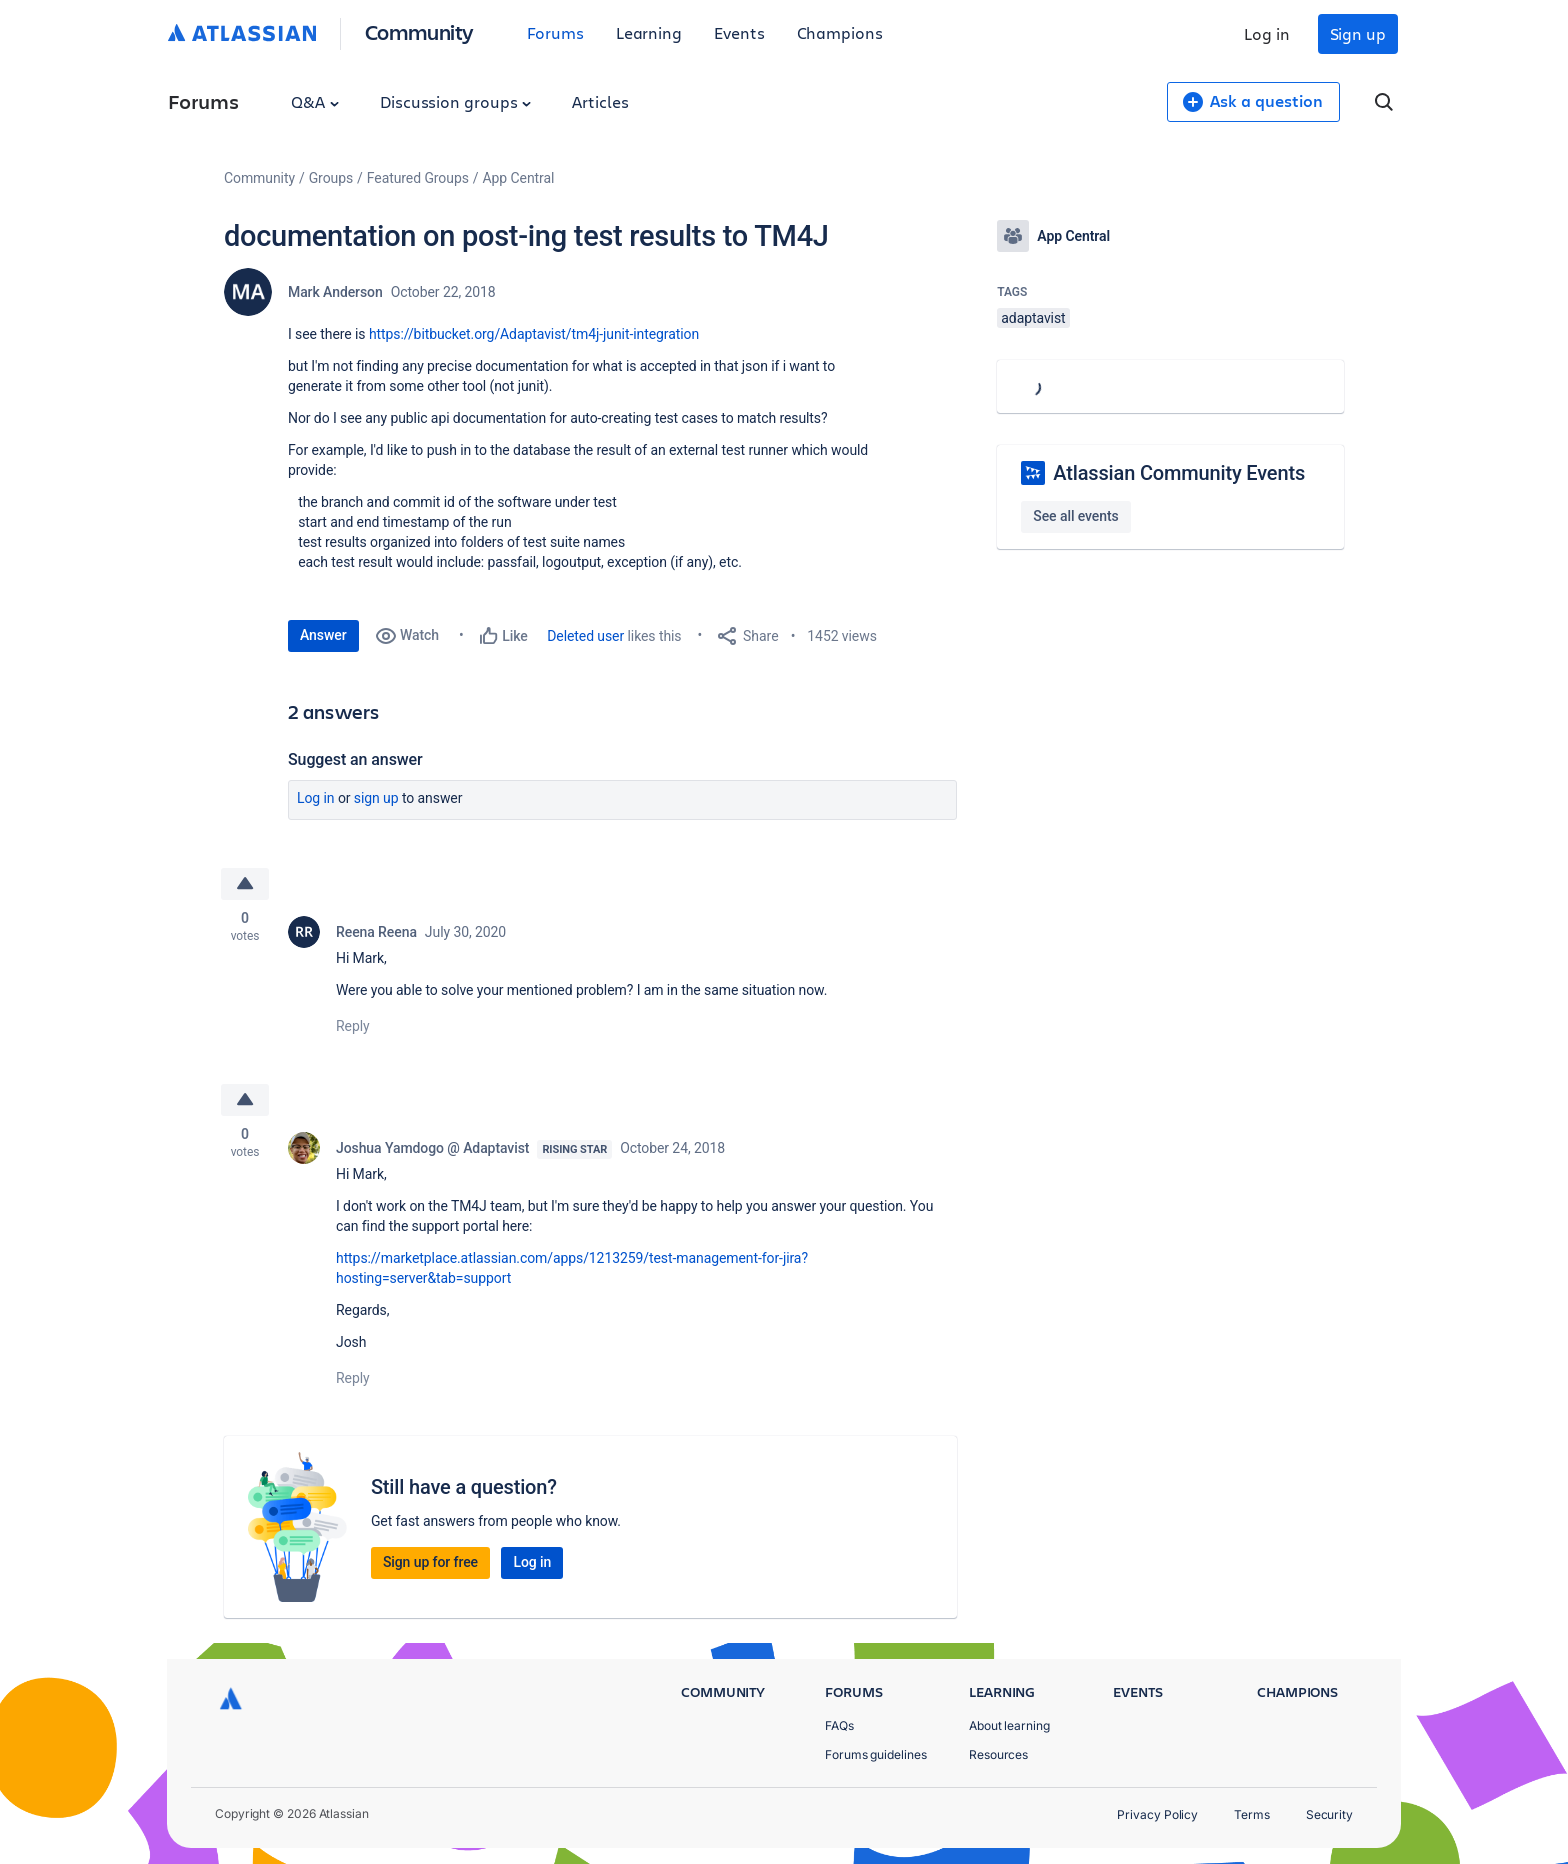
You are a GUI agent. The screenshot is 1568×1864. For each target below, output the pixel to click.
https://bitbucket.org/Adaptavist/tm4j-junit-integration (534, 334)
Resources (998, 1754)
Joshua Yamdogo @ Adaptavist (432, 1148)
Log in (1267, 33)
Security (1329, 1814)
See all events (1075, 516)
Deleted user (585, 636)
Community (419, 31)
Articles (600, 101)
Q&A (315, 101)
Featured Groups (418, 178)
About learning (1009, 1725)
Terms (1252, 1814)
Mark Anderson (335, 292)
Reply (353, 1026)
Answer (323, 635)
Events (739, 32)
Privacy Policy (1157, 1814)
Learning (649, 32)
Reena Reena (376, 932)
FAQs (839, 1725)
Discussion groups (456, 101)
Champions (840, 32)
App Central (519, 178)
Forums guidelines (876, 1754)
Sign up (1358, 33)
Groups (331, 178)
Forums (555, 32)
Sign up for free (430, 1562)
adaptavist (1033, 318)
